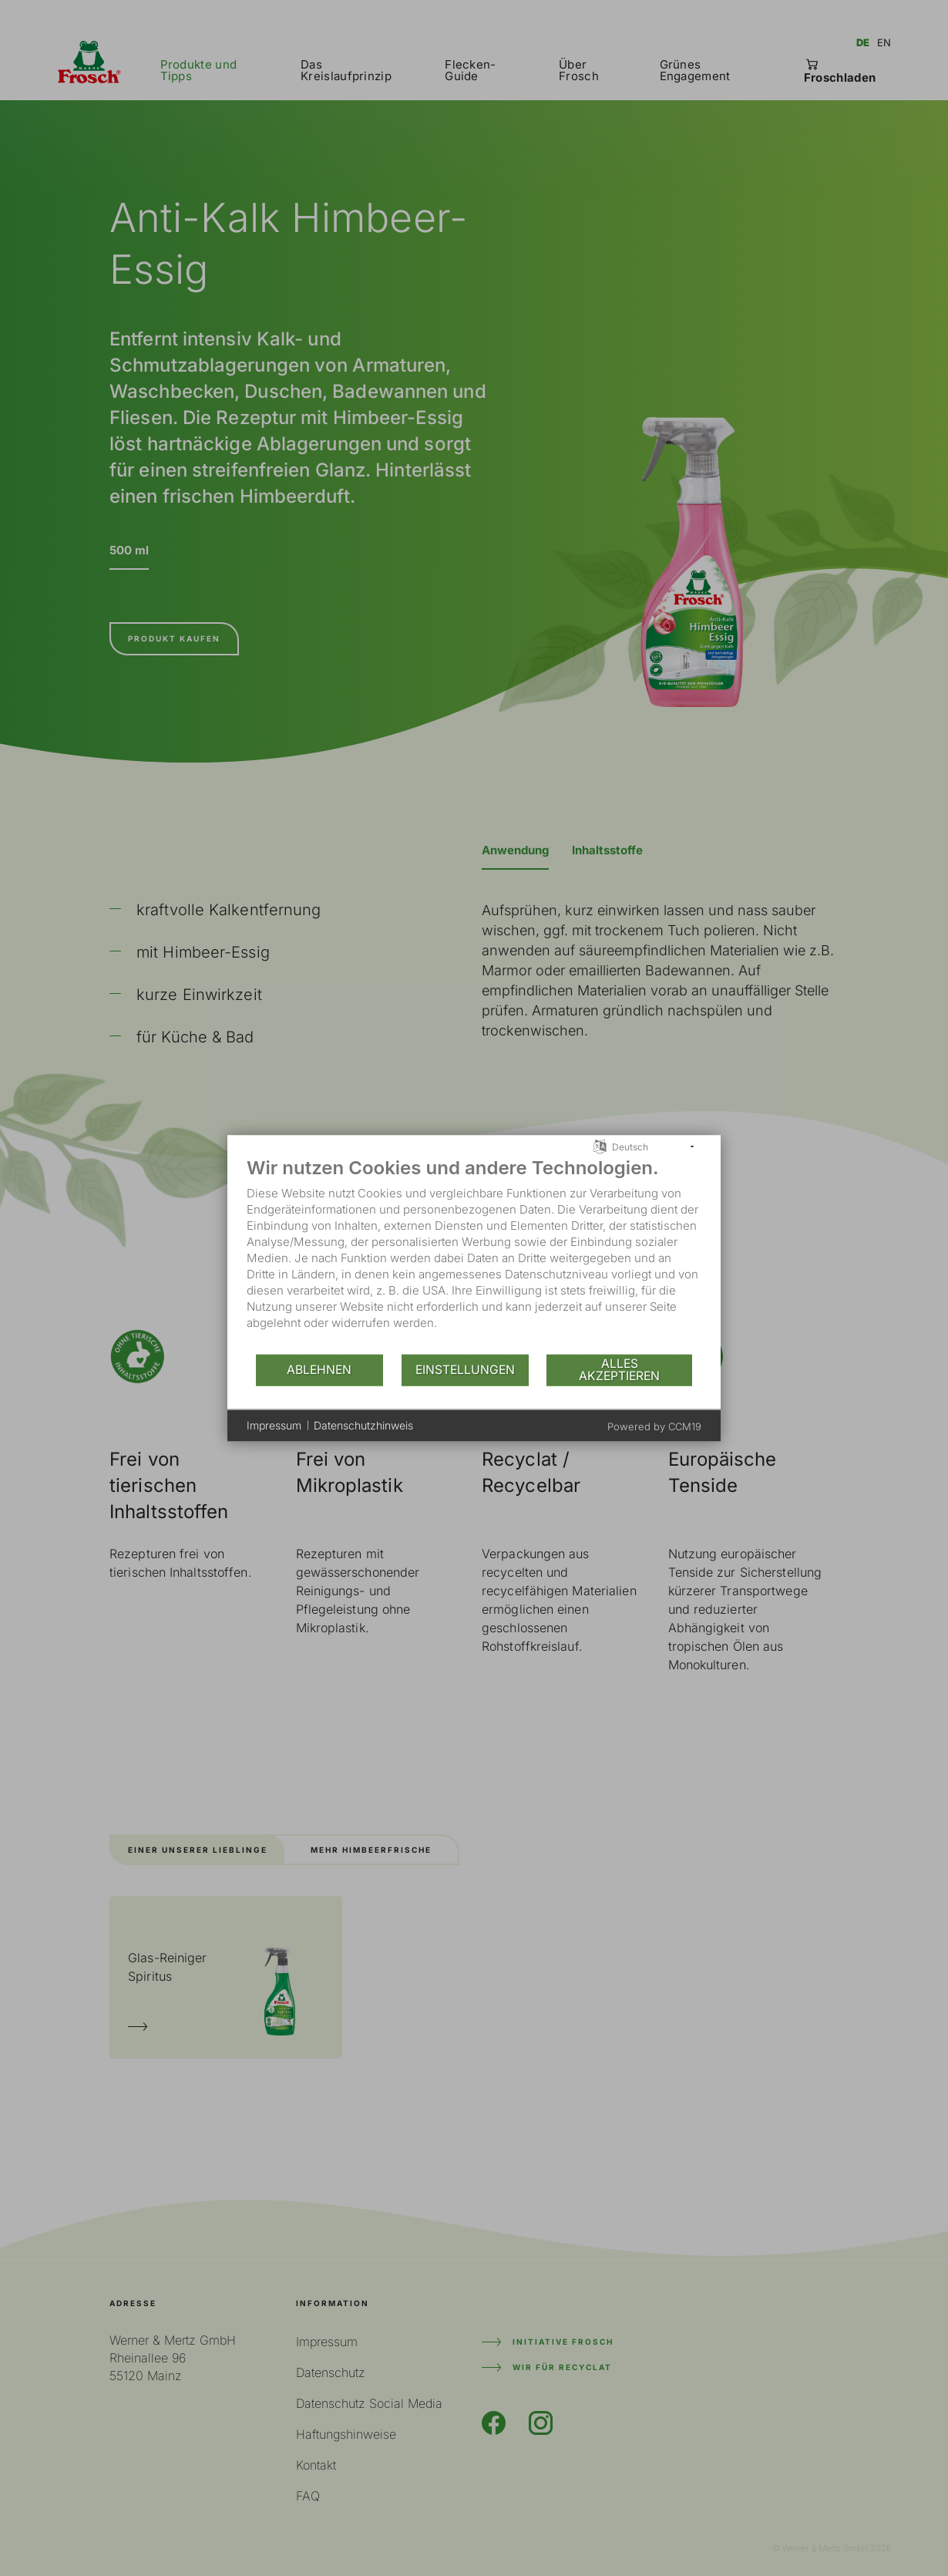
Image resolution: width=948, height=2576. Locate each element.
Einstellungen (465, 1369)
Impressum (274, 1425)
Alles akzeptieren (619, 1369)
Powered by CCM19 (654, 1425)
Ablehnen (319, 1369)
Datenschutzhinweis (363, 1425)
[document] (474, 1254)
